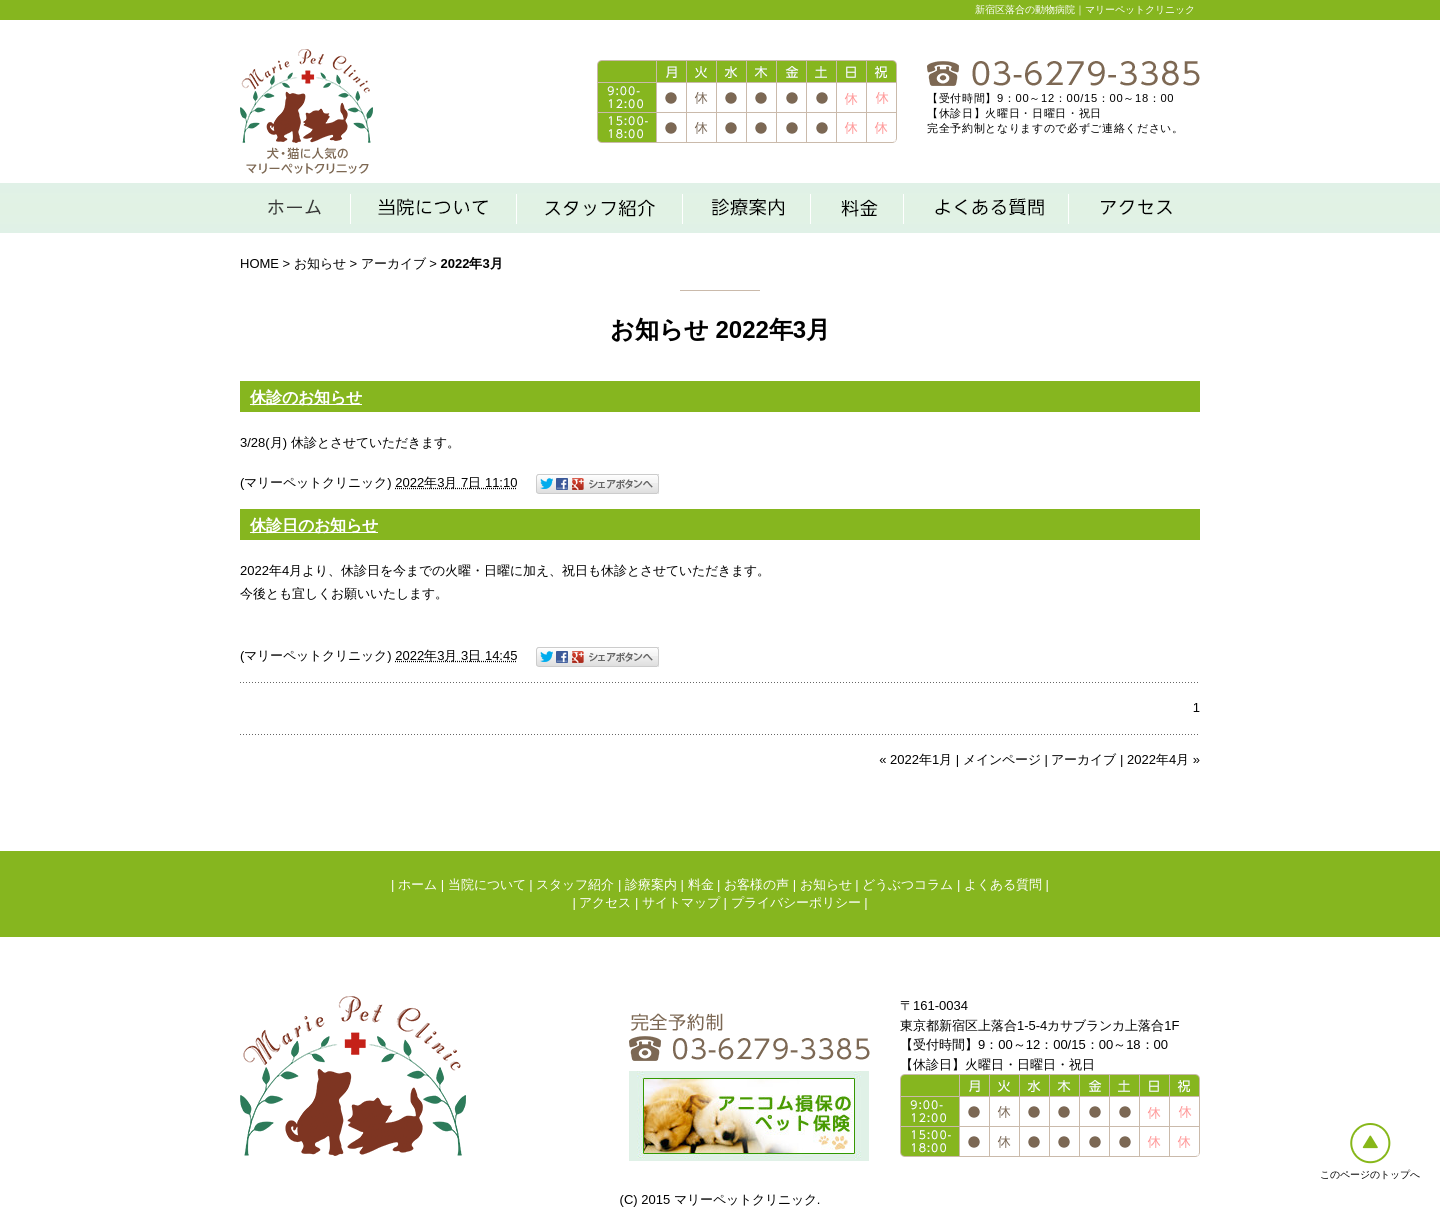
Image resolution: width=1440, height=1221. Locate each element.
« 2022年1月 (915, 759)
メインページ (1002, 759)
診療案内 (651, 884)
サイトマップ (681, 902)
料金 (701, 884)
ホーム (417, 884)
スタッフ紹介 (575, 884)
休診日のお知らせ (314, 525)
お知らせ (320, 263)
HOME (259, 263)
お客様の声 (756, 884)
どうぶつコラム (907, 884)
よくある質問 (1003, 884)
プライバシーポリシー (796, 902)
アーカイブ (393, 263)
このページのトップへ (1370, 1174)
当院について (487, 884)
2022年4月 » (1163, 759)
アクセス (605, 902)
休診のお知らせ (306, 397)
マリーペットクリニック (315, 482)
